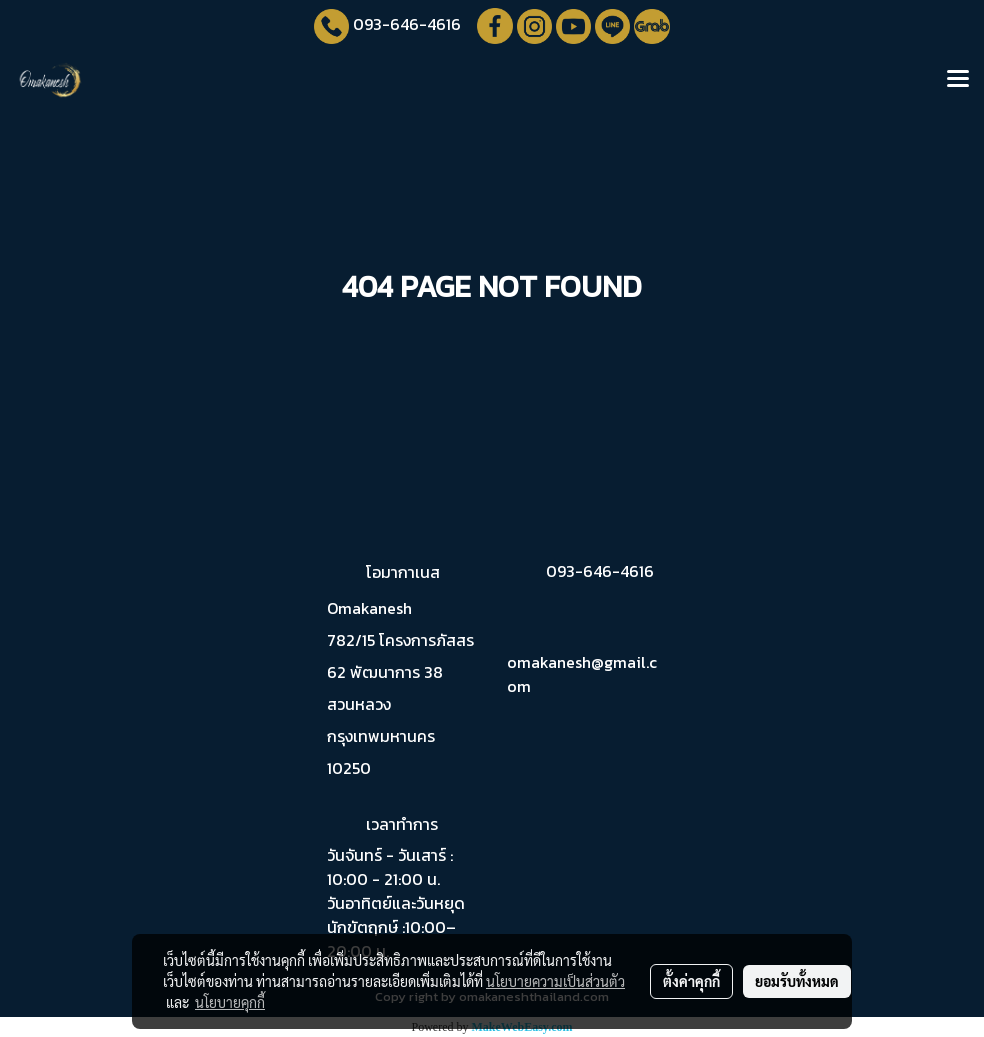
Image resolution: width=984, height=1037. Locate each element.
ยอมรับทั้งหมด (797, 981)
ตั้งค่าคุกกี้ (691, 981)
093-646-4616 (407, 24)
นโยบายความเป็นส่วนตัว (555, 981)
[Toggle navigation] (958, 80)
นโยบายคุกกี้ (230, 1002)
